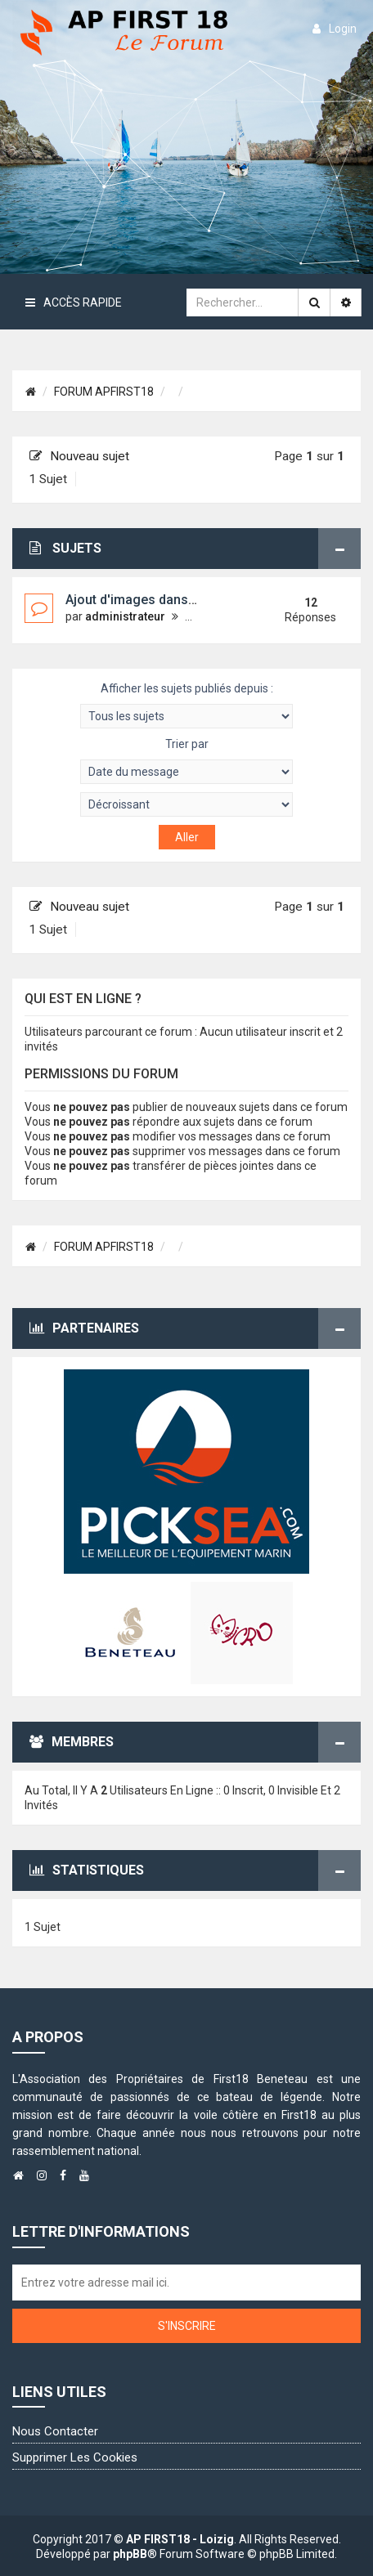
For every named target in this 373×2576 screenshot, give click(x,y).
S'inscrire (187, 2325)
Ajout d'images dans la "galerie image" (181, 599)
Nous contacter (55, 2431)
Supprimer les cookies (74, 2457)
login (334, 28)
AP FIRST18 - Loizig (180, 2539)
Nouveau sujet (79, 456)
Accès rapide (73, 302)
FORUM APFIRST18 (104, 391)
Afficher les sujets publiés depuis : (186, 705)
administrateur (125, 616)
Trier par (186, 760)
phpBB (130, 2553)
